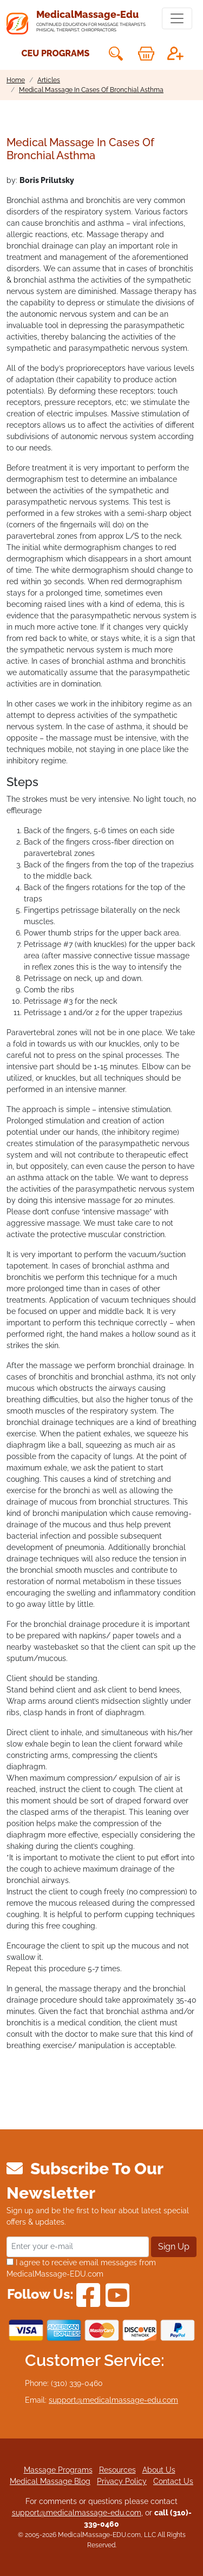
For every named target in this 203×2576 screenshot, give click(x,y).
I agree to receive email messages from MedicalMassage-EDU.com (81, 2268)
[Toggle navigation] (177, 18)
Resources (117, 2470)
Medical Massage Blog (50, 2481)
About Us (158, 2470)
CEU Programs (56, 53)
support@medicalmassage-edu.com (113, 2400)
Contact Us (173, 2481)
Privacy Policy (122, 2481)
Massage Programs (58, 2470)
